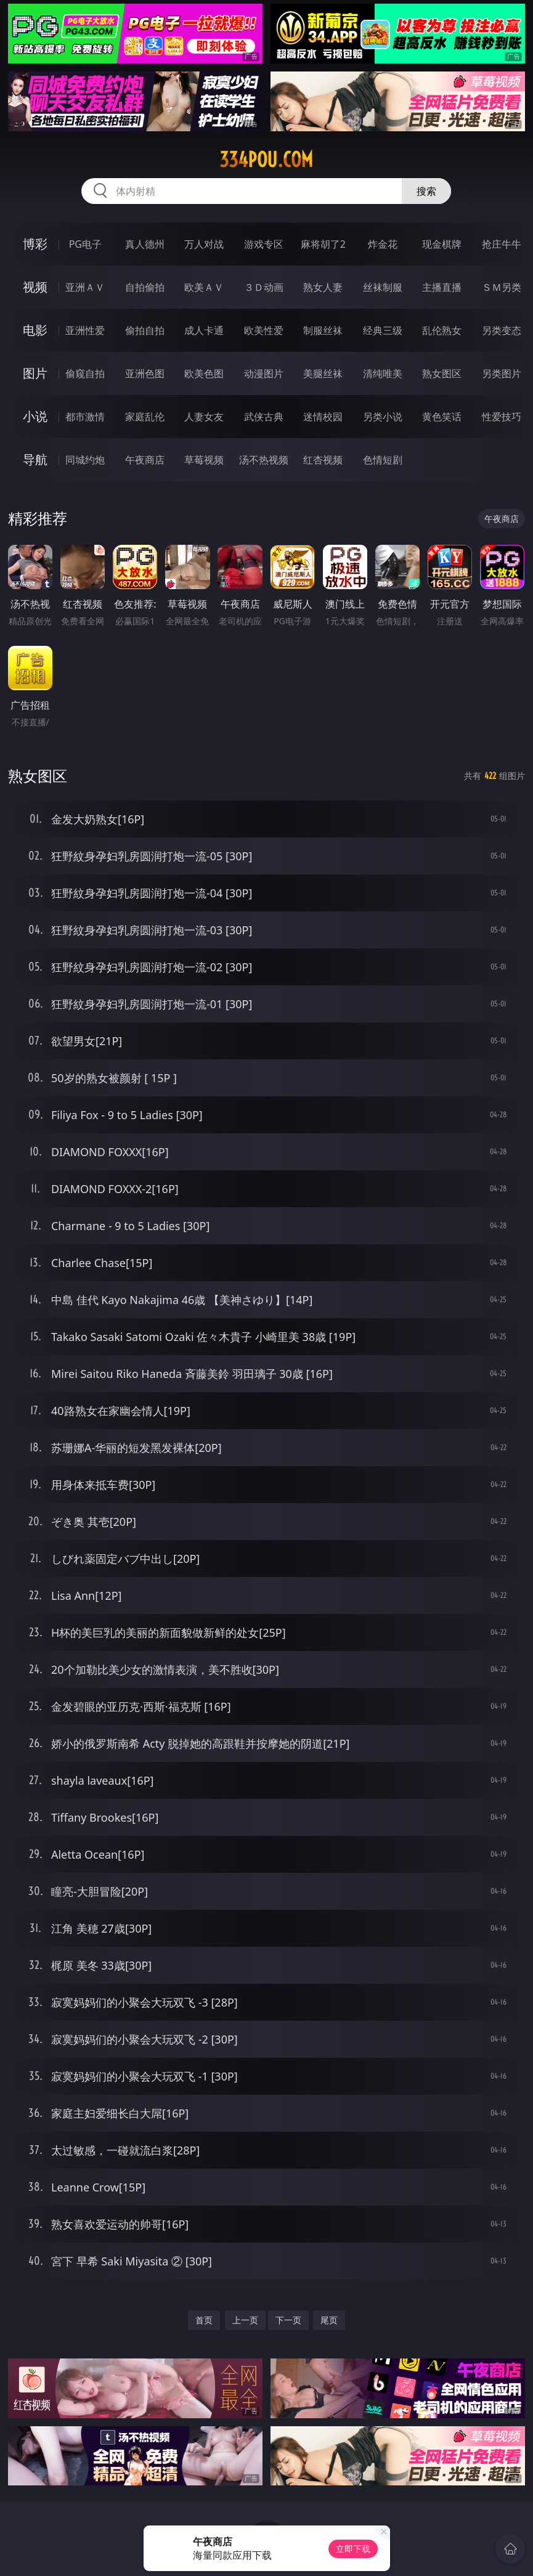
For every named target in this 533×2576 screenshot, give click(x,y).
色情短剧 (382, 460)
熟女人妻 (323, 287)
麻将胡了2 (323, 244)
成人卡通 (204, 330)
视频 (35, 287)
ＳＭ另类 (501, 287)
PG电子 (85, 244)
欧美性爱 (263, 330)
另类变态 (501, 330)
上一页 (245, 2320)
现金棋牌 (442, 244)
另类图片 (501, 373)
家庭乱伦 (145, 416)
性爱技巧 (501, 416)
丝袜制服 (382, 287)
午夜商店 (145, 460)
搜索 (426, 191)
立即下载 (353, 2548)
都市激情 (85, 416)
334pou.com (266, 159)
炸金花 (382, 244)
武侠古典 (263, 416)
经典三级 (382, 330)
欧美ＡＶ (204, 287)
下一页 (288, 2320)
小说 (35, 416)
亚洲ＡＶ (85, 287)
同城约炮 (85, 460)
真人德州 (145, 244)
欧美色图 (204, 373)
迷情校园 (323, 416)
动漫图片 (263, 373)
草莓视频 (204, 460)
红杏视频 (323, 460)
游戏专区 (263, 244)
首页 (204, 2320)
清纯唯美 (382, 373)
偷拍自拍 (145, 330)
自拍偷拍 (145, 287)
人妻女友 (204, 416)
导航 (35, 459)
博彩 (35, 243)
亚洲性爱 (85, 330)
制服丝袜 (323, 330)
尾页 (329, 2320)
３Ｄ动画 (263, 287)
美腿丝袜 (323, 373)
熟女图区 (442, 373)
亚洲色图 (145, 373)
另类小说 (382, 416)
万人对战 (204, 244)
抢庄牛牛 (501, 244)
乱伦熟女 (442, 330)
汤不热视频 (263, 460)
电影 (35, 330)
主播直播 (442, 287)
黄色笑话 (442, 416)
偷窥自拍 (85, 373)
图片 (35, 373)
